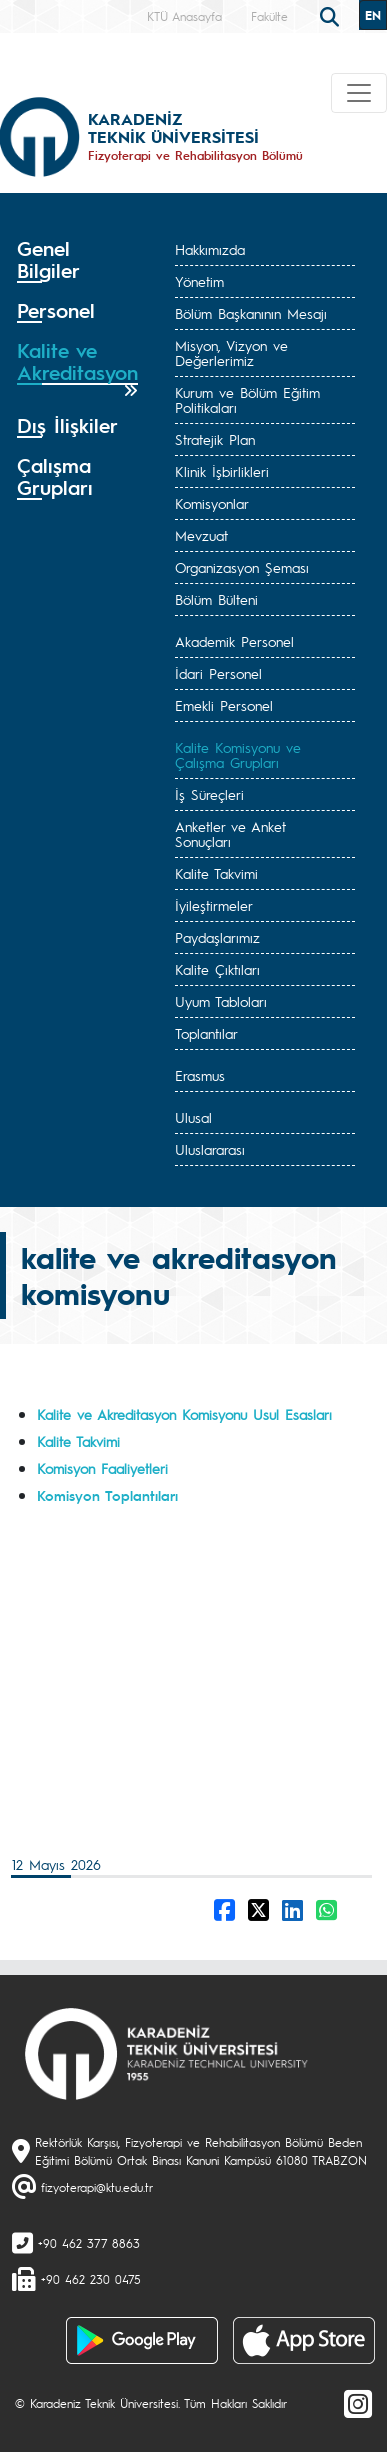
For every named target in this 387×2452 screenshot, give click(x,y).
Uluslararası (210, 1149)
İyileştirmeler (214, 905)
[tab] (77, 260)
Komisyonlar (212, 503)
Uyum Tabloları (221, 1001)
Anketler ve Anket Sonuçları (230, 833)
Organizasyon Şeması (242, 567)
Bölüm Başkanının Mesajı (251, 313)
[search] (332, 15)
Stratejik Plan (215, 439)
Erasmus (200, 1075)
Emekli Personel (224, 705)
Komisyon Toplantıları (107, 1495)
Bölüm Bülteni (216, 599)
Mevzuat (201, 535)
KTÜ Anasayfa (184, 16)
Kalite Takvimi (216, 873)
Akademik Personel (234, 641)
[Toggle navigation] (359, 93)
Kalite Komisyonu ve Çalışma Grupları (238, 754)
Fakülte (269, 16)
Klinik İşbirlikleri (222, 471)
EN (373, 15)
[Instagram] (358, 2403)
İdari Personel (218, 673)
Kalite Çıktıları (217, 969)
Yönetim (199, 281)
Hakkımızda (210, 249)
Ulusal (193, 1117)
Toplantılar (206, 1033)
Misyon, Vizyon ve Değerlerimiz (231, 352)
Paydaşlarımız (217, 937)
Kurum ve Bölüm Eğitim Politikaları (247, 399)
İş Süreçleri (209, 794)
